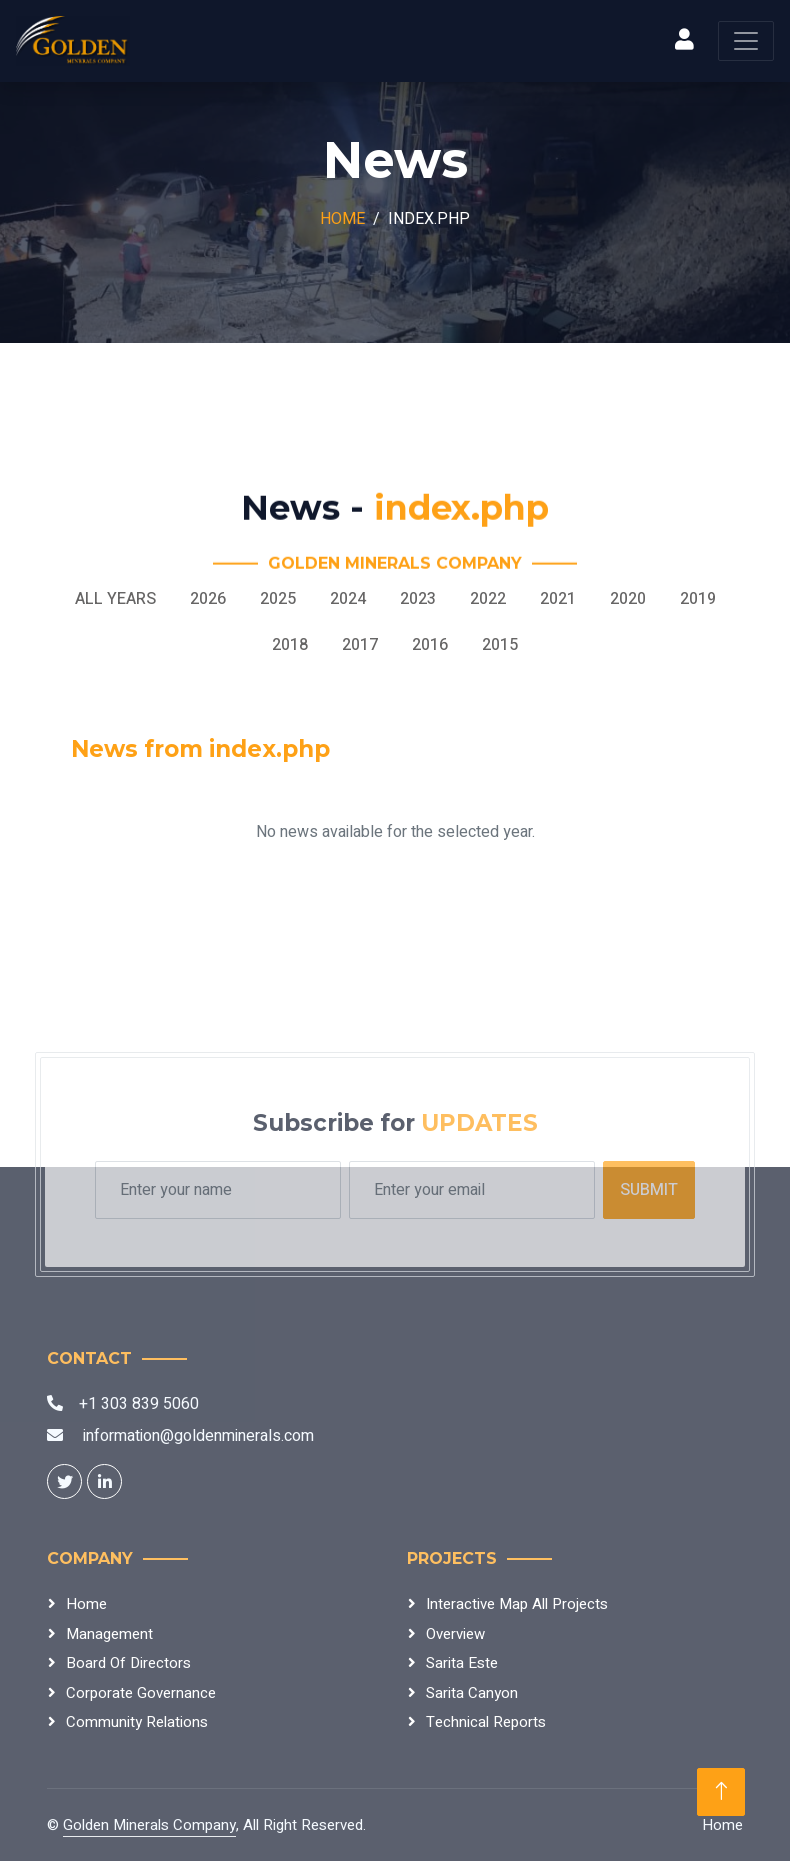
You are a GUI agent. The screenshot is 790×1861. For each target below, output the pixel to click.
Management (109, 1634)
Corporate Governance (141, 1693)
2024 (348, 599)
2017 (360, 645)
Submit (649, 1190)
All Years (115, 599)
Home (342, 219)
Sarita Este (462, 1663)
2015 (500, 645)
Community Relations (137, 1722)
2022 (488, 599)
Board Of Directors (128, 1663)
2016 (430, 645)
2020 (628, 599)
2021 (558, 599)
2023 (418, 599)
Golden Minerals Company (149, 1825)
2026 (208, 599)
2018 (290, 645)
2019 (698, 599)
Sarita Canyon (472, 1693)
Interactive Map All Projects (517, 1604)
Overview (455, 1634)
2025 (278, 599)
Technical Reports (486, 1722)
